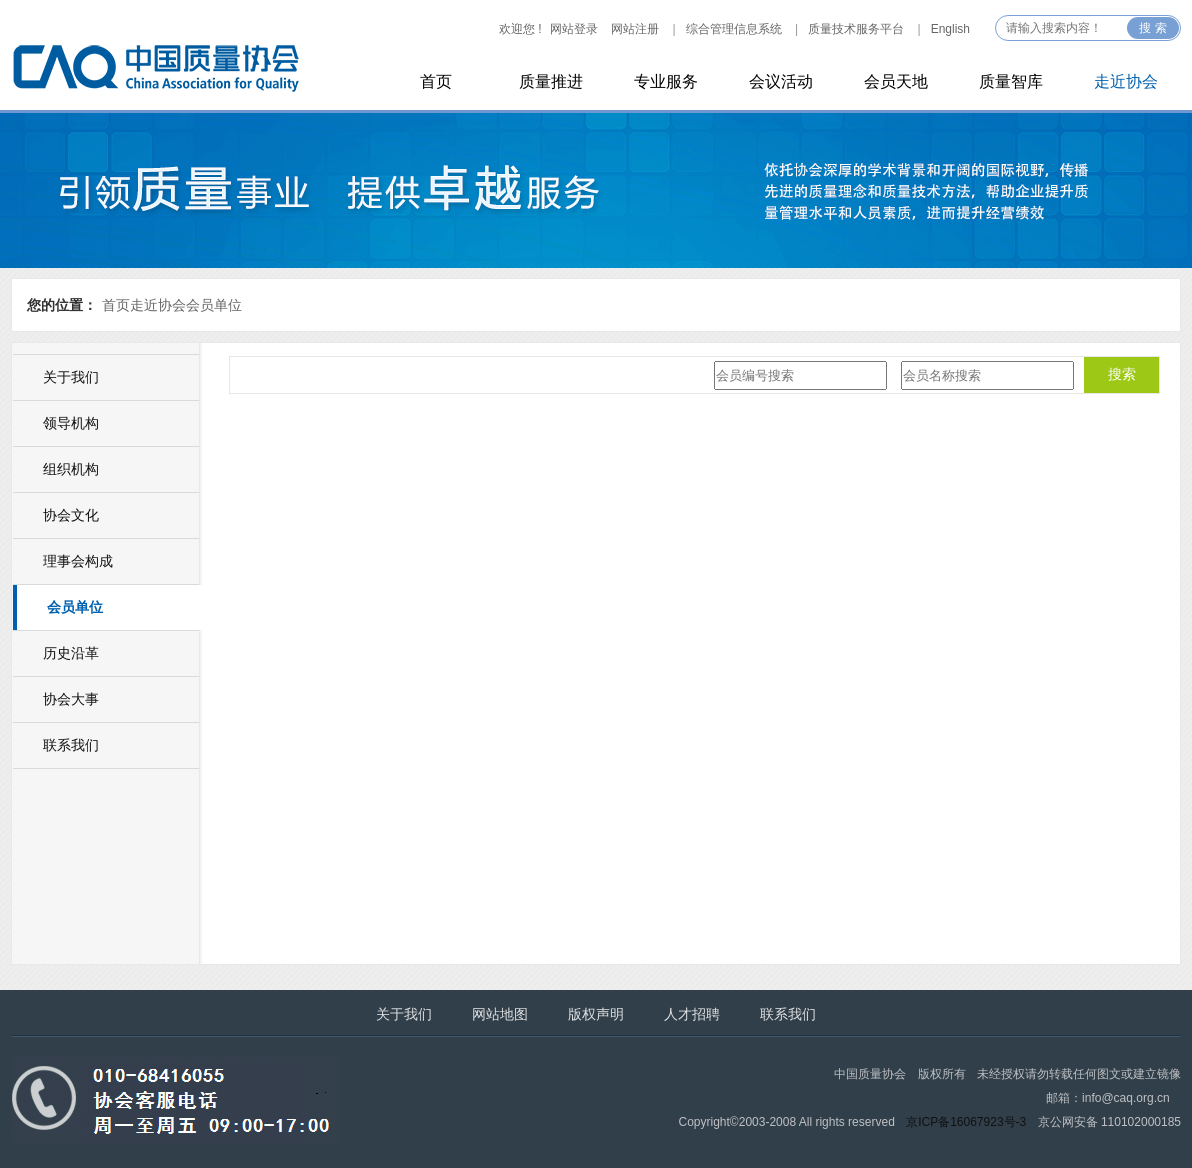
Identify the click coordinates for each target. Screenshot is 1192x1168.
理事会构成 (78, 561)
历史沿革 (71, 653)
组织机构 (71, 469)
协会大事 (71, 699)
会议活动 (781, 81)
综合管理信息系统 (734, 29)
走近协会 (1126, 81)
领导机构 (71, 423)
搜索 (1122, 374)
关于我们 (71, 377)
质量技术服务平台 (856, 29)
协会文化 (71, 515)
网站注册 (635, 29)
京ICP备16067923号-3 (966, 1122)
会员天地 (896, 81)
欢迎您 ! (520, 29)
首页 (436, 81)
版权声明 (596, 1014)
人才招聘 (692, 1014)
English (950, 29)
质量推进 (551, 81)
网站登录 (574, 29)
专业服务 (666, 81)
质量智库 (1011, 81)
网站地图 (500, 1014)
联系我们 (71, 745)
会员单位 (214, 305)
